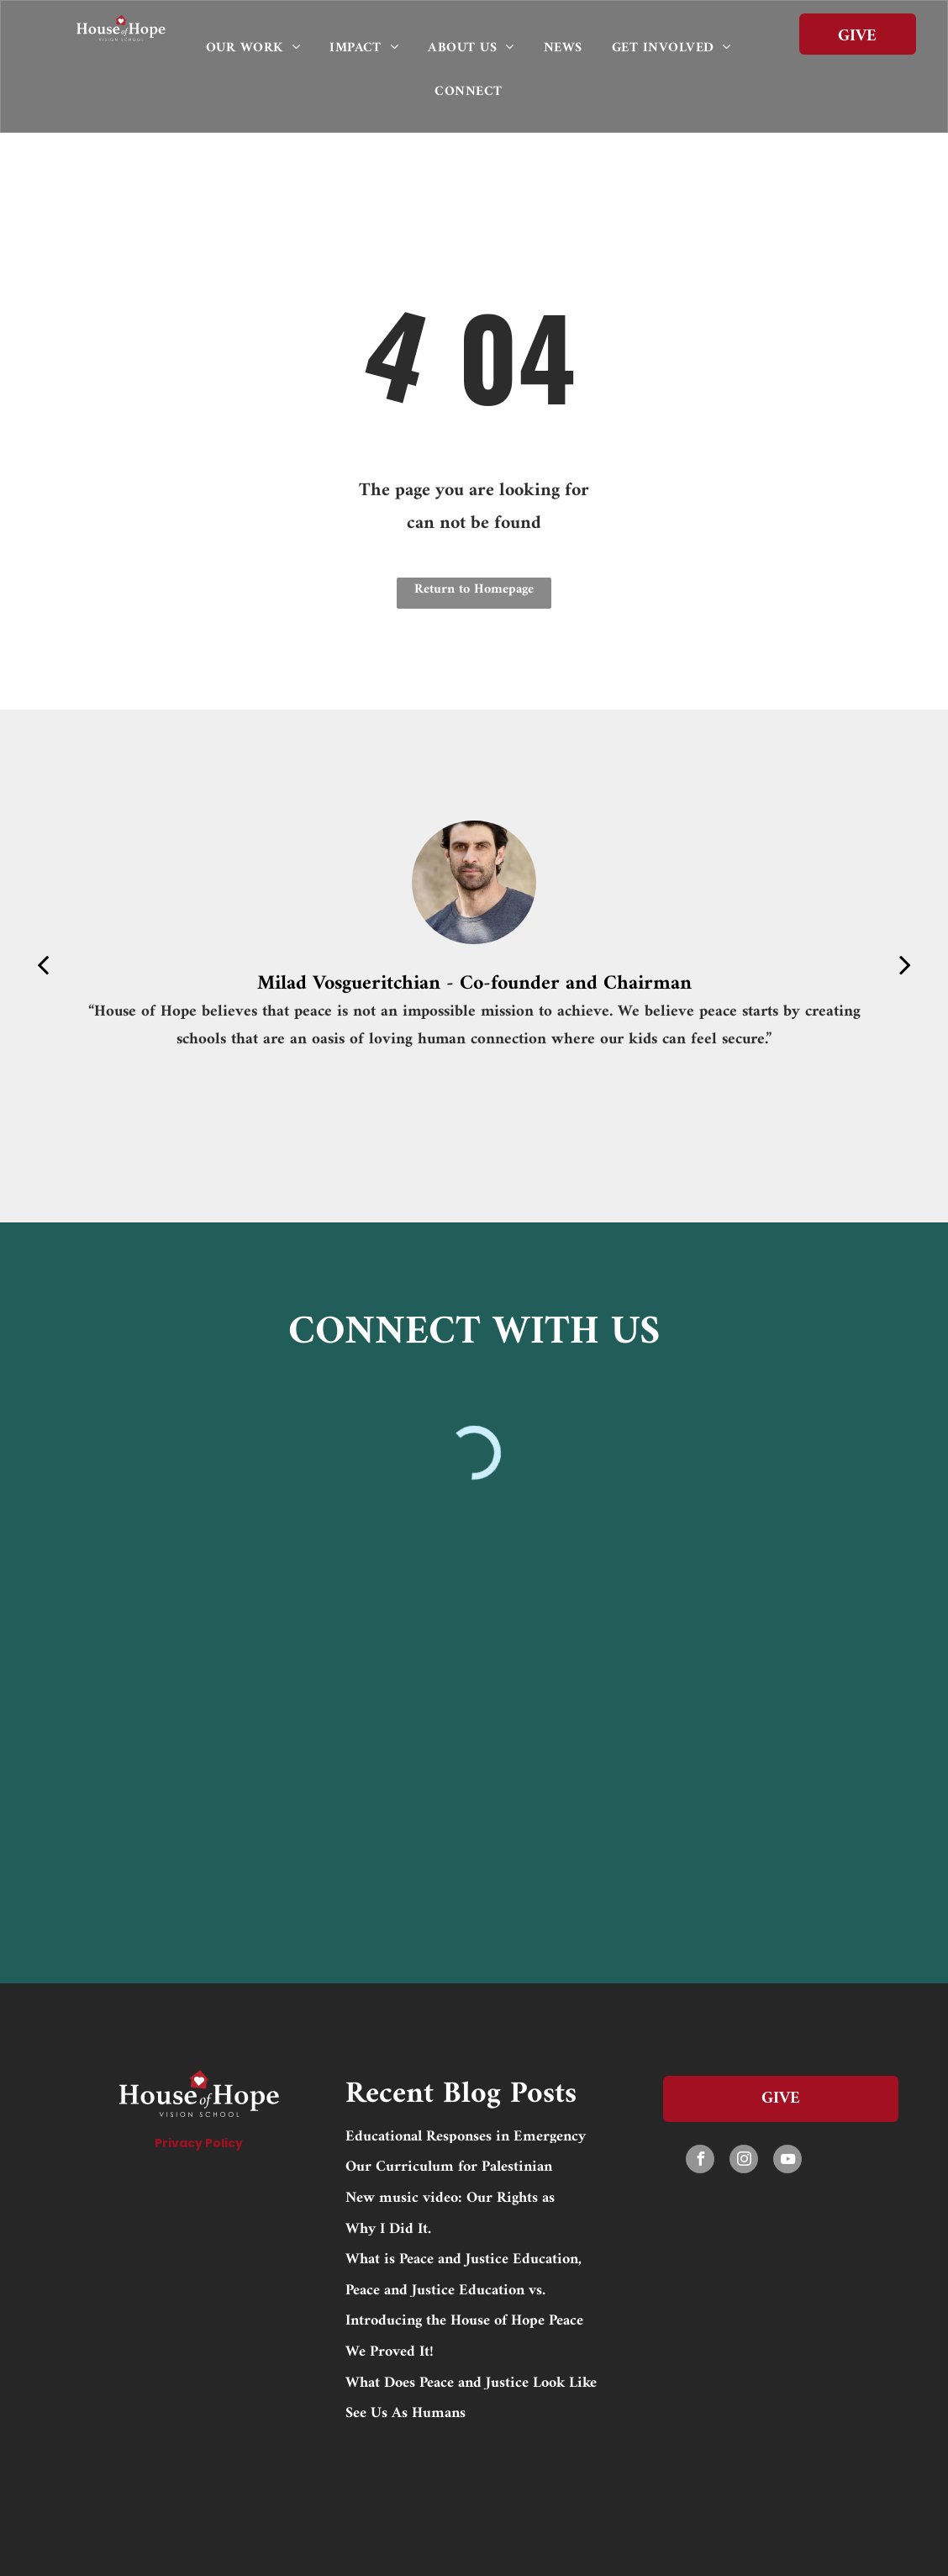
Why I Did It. (388, 2227)
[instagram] (743, 2161)
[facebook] (700, 2161)
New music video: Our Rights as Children (450, 2196)
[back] (43, 966)
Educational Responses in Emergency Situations (465, 2134)
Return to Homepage (474, 589)
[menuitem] (259, 48)
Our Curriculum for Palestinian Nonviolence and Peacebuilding (448, 2165)
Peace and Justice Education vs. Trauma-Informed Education (445, 2288)
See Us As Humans (405, 2411)
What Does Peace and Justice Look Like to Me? (471, 2381)
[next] (905, 966)
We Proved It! (389, 2350)
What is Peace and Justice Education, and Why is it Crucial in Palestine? (463, 2257)
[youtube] (787, 2161)
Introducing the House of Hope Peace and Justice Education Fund (464, 2318)
